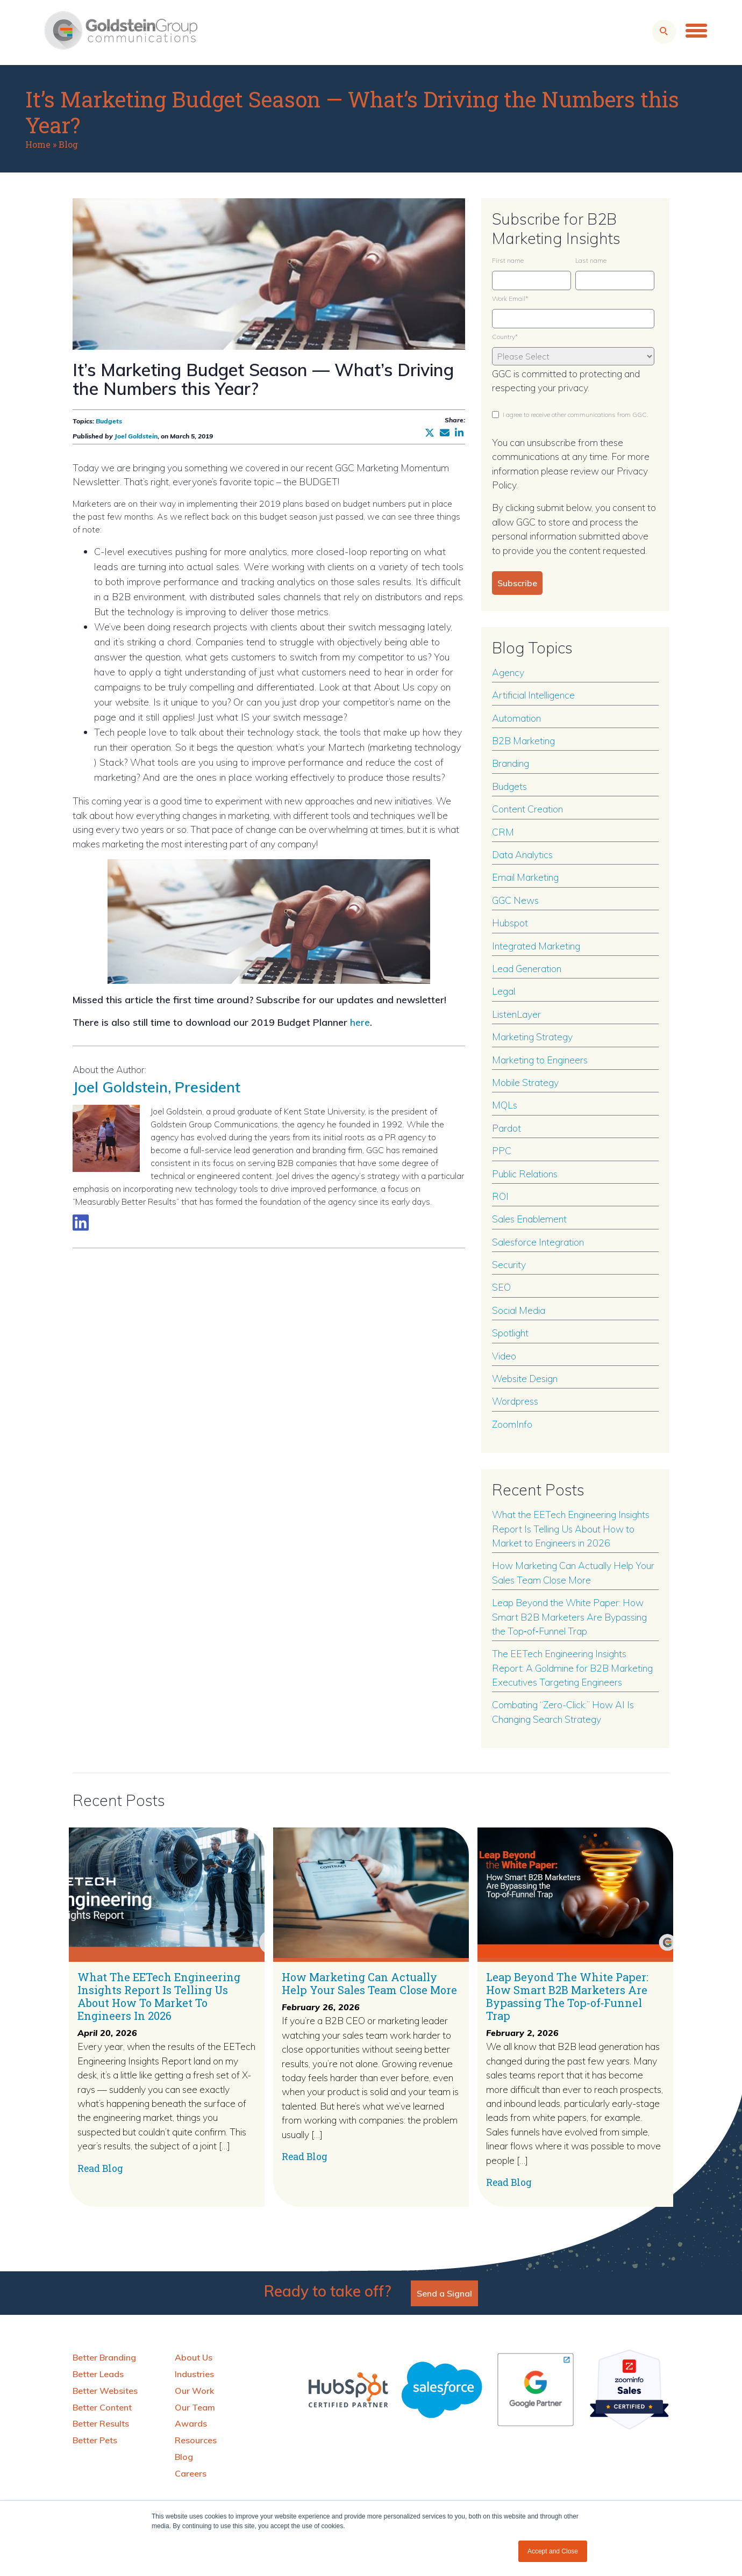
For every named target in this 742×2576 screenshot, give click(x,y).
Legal (503, 991)
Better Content (102, 2407)
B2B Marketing (523, 740)
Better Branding (104, 2357)
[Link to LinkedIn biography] (81, 1222)
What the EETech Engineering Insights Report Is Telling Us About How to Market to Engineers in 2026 (571, 1528)
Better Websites (105, 2390)
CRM (503, 832)
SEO (501, 1287)
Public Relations (525, 1173)
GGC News (515, 900)
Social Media (518, 1310)
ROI (500, 1196)
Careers (190, 2473)
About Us (193, 2357)
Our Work (194, 2390)
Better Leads (98, 2374)
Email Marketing (525, 877)
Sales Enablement (529, 1219)
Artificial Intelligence (533, 695)
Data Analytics (522, 854)
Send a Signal (444, 2293)
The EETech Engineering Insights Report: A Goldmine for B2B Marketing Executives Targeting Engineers (572, 1667)
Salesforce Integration (538, 1242)
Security (509, 1264)
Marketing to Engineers (540, 1060)
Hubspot (510, 923)
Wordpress (515, 1401)
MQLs (504, 1105)
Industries (194, 2374)
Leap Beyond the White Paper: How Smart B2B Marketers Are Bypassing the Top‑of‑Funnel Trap (569, 1616)
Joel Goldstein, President (160, 1086)
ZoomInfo (512, 1424)
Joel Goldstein (136, 436)
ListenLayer (516, 1014)
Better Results (101, 2423)
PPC (501, 1150)
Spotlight (510, 1333)
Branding (510, 763)
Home (38, 144)
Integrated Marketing (536, 946)
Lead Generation (526, 968)
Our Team (195, 2407)
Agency (508, 672)
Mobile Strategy (525, 1082)
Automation (516, 718)
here (360, 1022)
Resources (196, 2440)
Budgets (109, 421)
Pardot (506, 1128)
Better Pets (95, 2440)
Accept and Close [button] (552, 2551)
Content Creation (527, 809)
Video (504, 1356)
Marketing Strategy (532, 1036)
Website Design (525, 1378)
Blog (68, 144)
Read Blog (100, 2168)
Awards (191, 2423)
